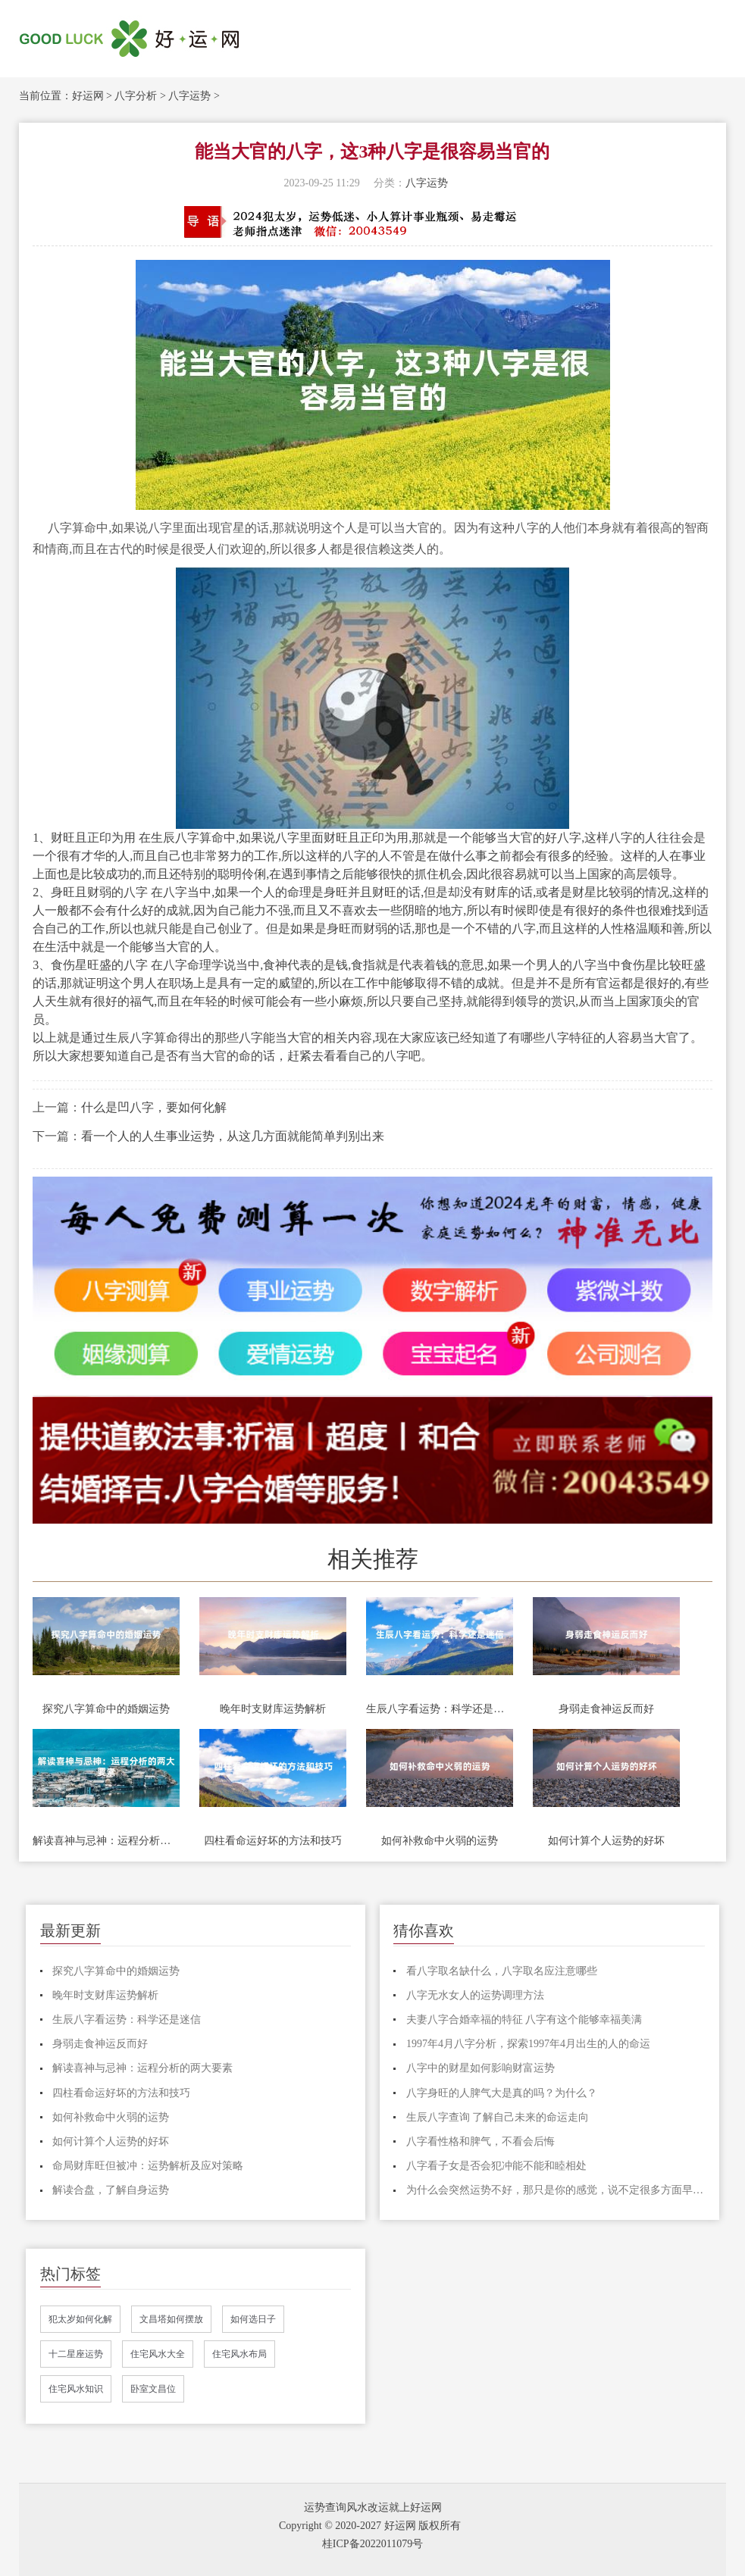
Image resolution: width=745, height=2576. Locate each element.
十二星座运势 (76, 2354)
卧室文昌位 (153, 2389)
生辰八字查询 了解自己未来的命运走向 (498, 2117)
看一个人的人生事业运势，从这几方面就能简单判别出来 (232, 1136)
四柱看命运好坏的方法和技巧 (273, 1840)
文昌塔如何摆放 (171, 2319)
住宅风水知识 (76, 2389)
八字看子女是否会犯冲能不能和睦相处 (496, 2165)
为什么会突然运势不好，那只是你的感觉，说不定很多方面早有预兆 (555, 2190)
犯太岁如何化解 (80, 2319)
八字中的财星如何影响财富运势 (480, 2068)
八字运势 (189, 96)
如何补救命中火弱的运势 (439, 1840)
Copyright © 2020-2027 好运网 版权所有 (370, 2525)
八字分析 (135, 96)
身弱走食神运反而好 (606, 1709)
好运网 (88, 96)
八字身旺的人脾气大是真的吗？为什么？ (501, 2093)
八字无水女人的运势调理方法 (475, 1995)
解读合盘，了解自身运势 (110, 2190)
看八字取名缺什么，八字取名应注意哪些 (501, 1971)
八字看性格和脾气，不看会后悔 (480, 2141)
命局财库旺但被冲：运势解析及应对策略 (147, 2165)
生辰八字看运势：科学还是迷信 (439, 1709)
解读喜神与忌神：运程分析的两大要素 (106, 1840)
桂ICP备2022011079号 (372, 2543)
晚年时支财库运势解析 (273, 1709)
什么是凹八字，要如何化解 (154, 1107)
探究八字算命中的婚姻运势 (106, 1709)
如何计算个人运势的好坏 (606, 1840)
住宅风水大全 (157, 2354)
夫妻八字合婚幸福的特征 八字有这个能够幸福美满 (524, 2019)
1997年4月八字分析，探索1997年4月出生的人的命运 (528, 2043)
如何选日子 (253, 2319)
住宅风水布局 (239, 2354)
